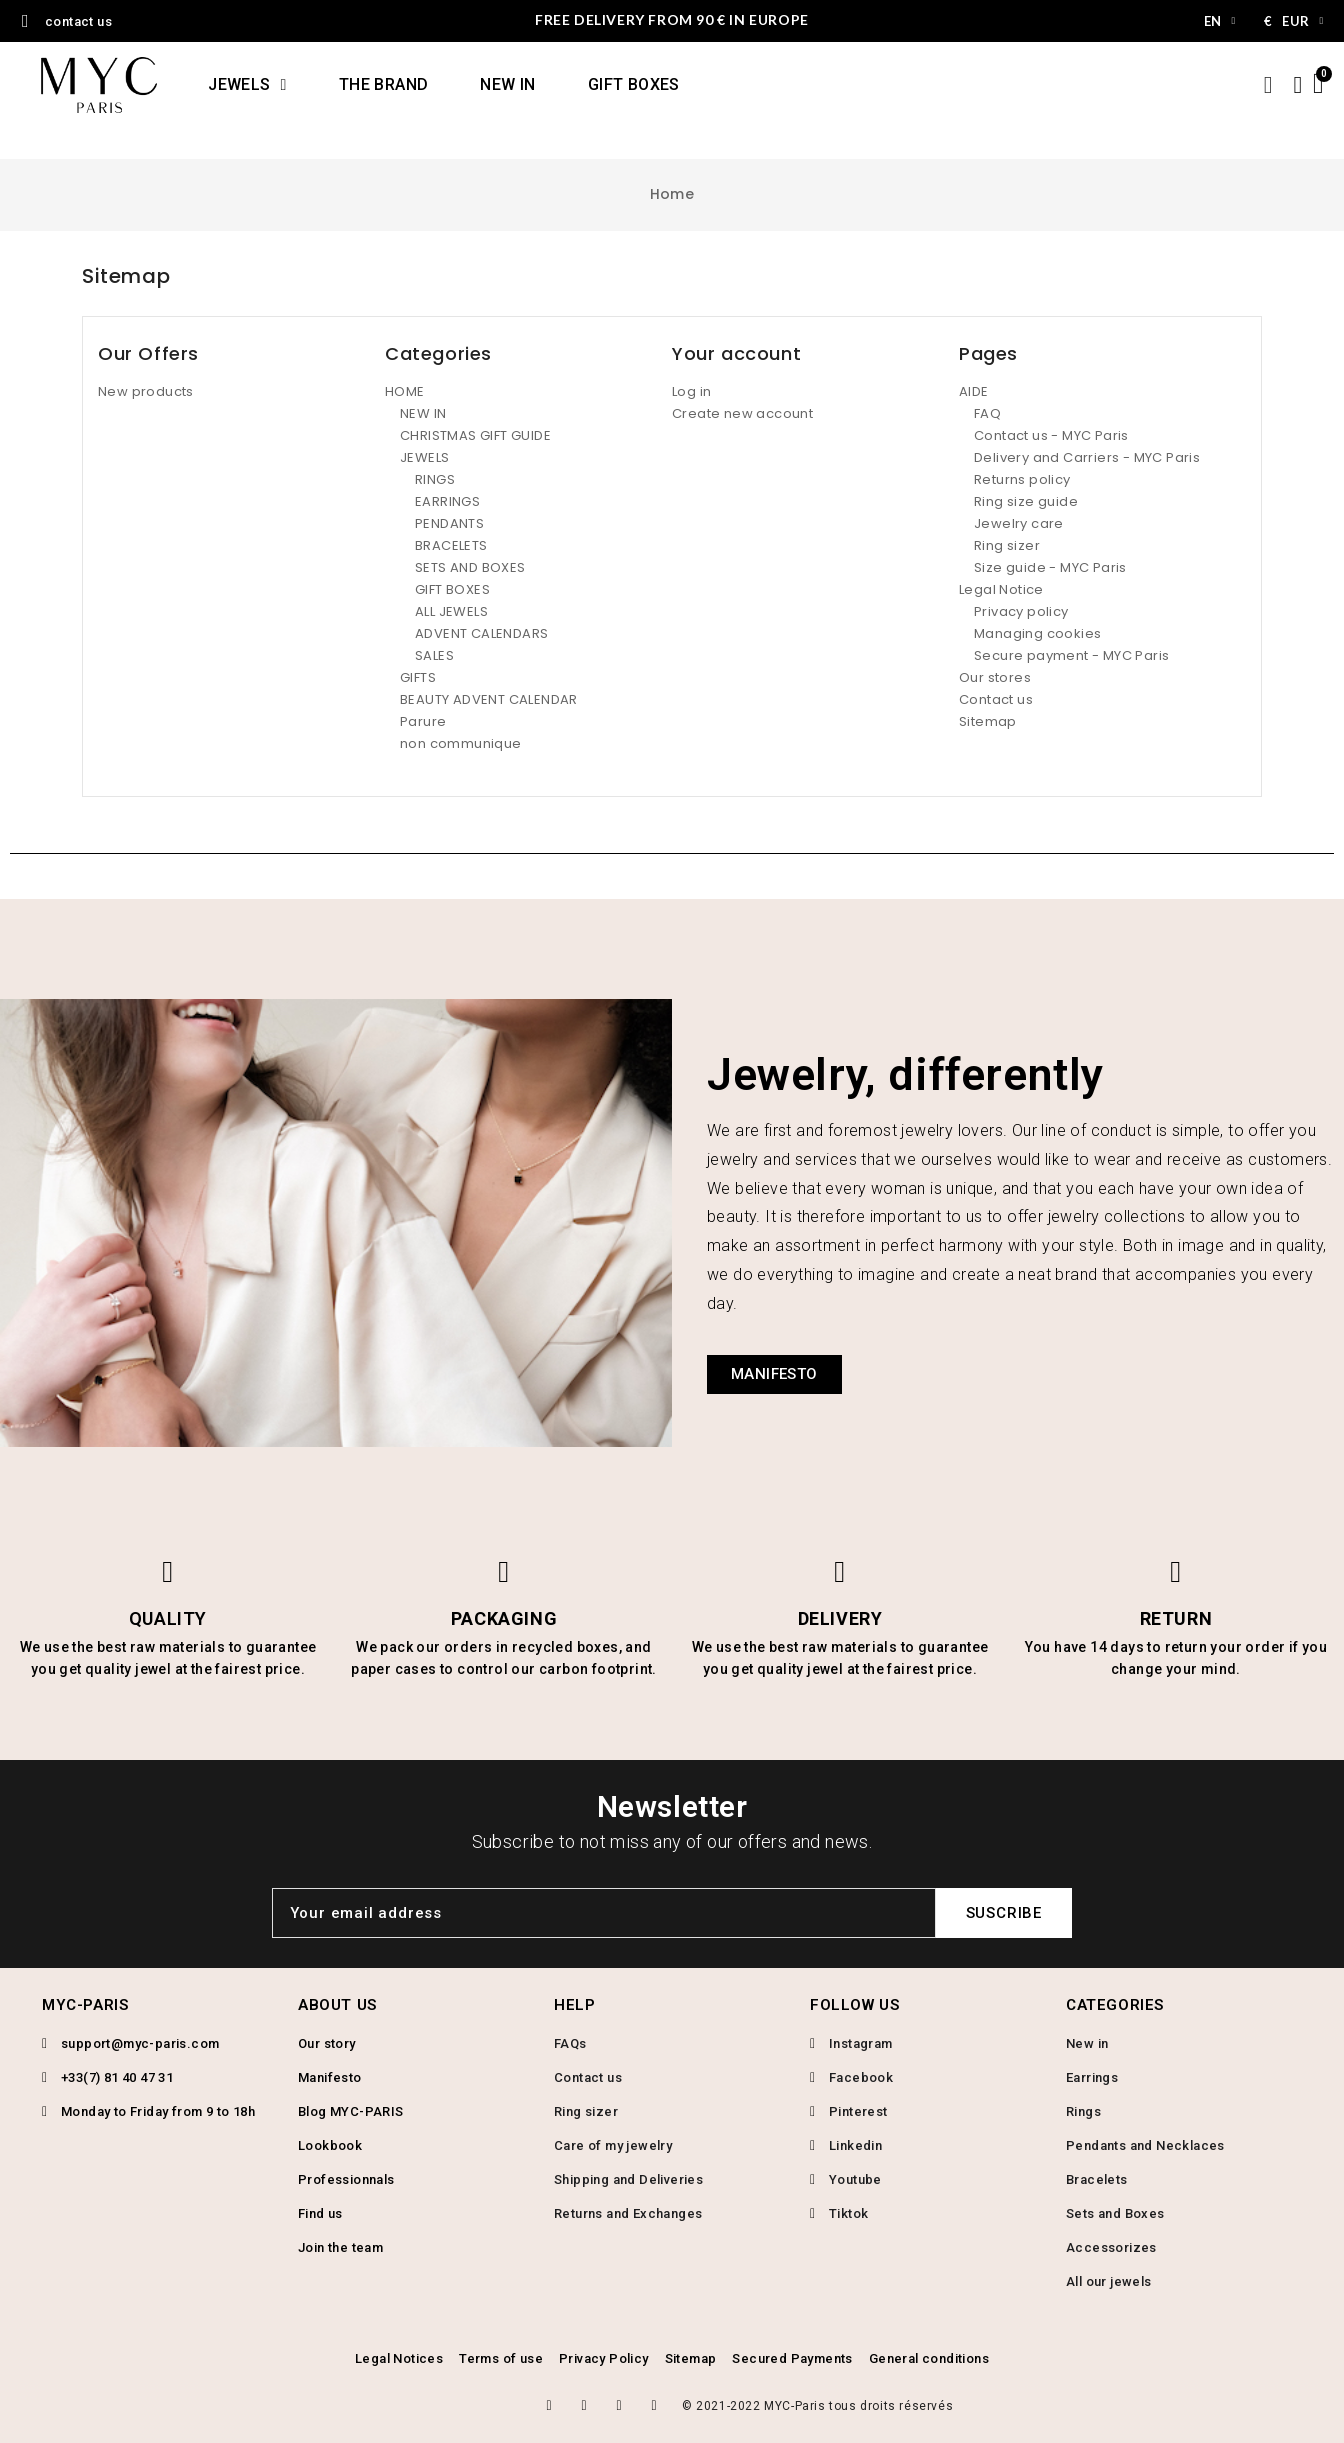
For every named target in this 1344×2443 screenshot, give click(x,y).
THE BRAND (384, 84)
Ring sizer (1007, 545)
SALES (434, 655)
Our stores (995, 677)
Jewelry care (1019, 523)
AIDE (974, 391)
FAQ (987, 413)
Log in (691, 391)
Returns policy (1022, 479)
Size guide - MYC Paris (1050, 567)
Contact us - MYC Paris (1051, 435)
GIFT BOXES (634, 84)
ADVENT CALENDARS (481, 633)
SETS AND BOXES (470, 567)
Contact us (996, 699)
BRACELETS (451, 545)
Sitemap (988, 721)
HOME (405, 391)
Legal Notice (1001, 589)
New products (146, 391)
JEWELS (247, 85)
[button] (774, 1374)
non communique (461, 743)
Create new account (742, 413)
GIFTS (418, 677)
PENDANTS (449, 523)
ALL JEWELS (451, 611)
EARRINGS (447, 501)
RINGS (435, 479)
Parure (423, 721)
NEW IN (507, 84)
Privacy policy (1021, 611)
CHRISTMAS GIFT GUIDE (475, 435)
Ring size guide (1026, 501)
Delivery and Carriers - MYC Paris (1087, 457)
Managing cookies (1037, 633)
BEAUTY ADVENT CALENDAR (489, 699)
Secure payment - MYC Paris (1071, 655)
